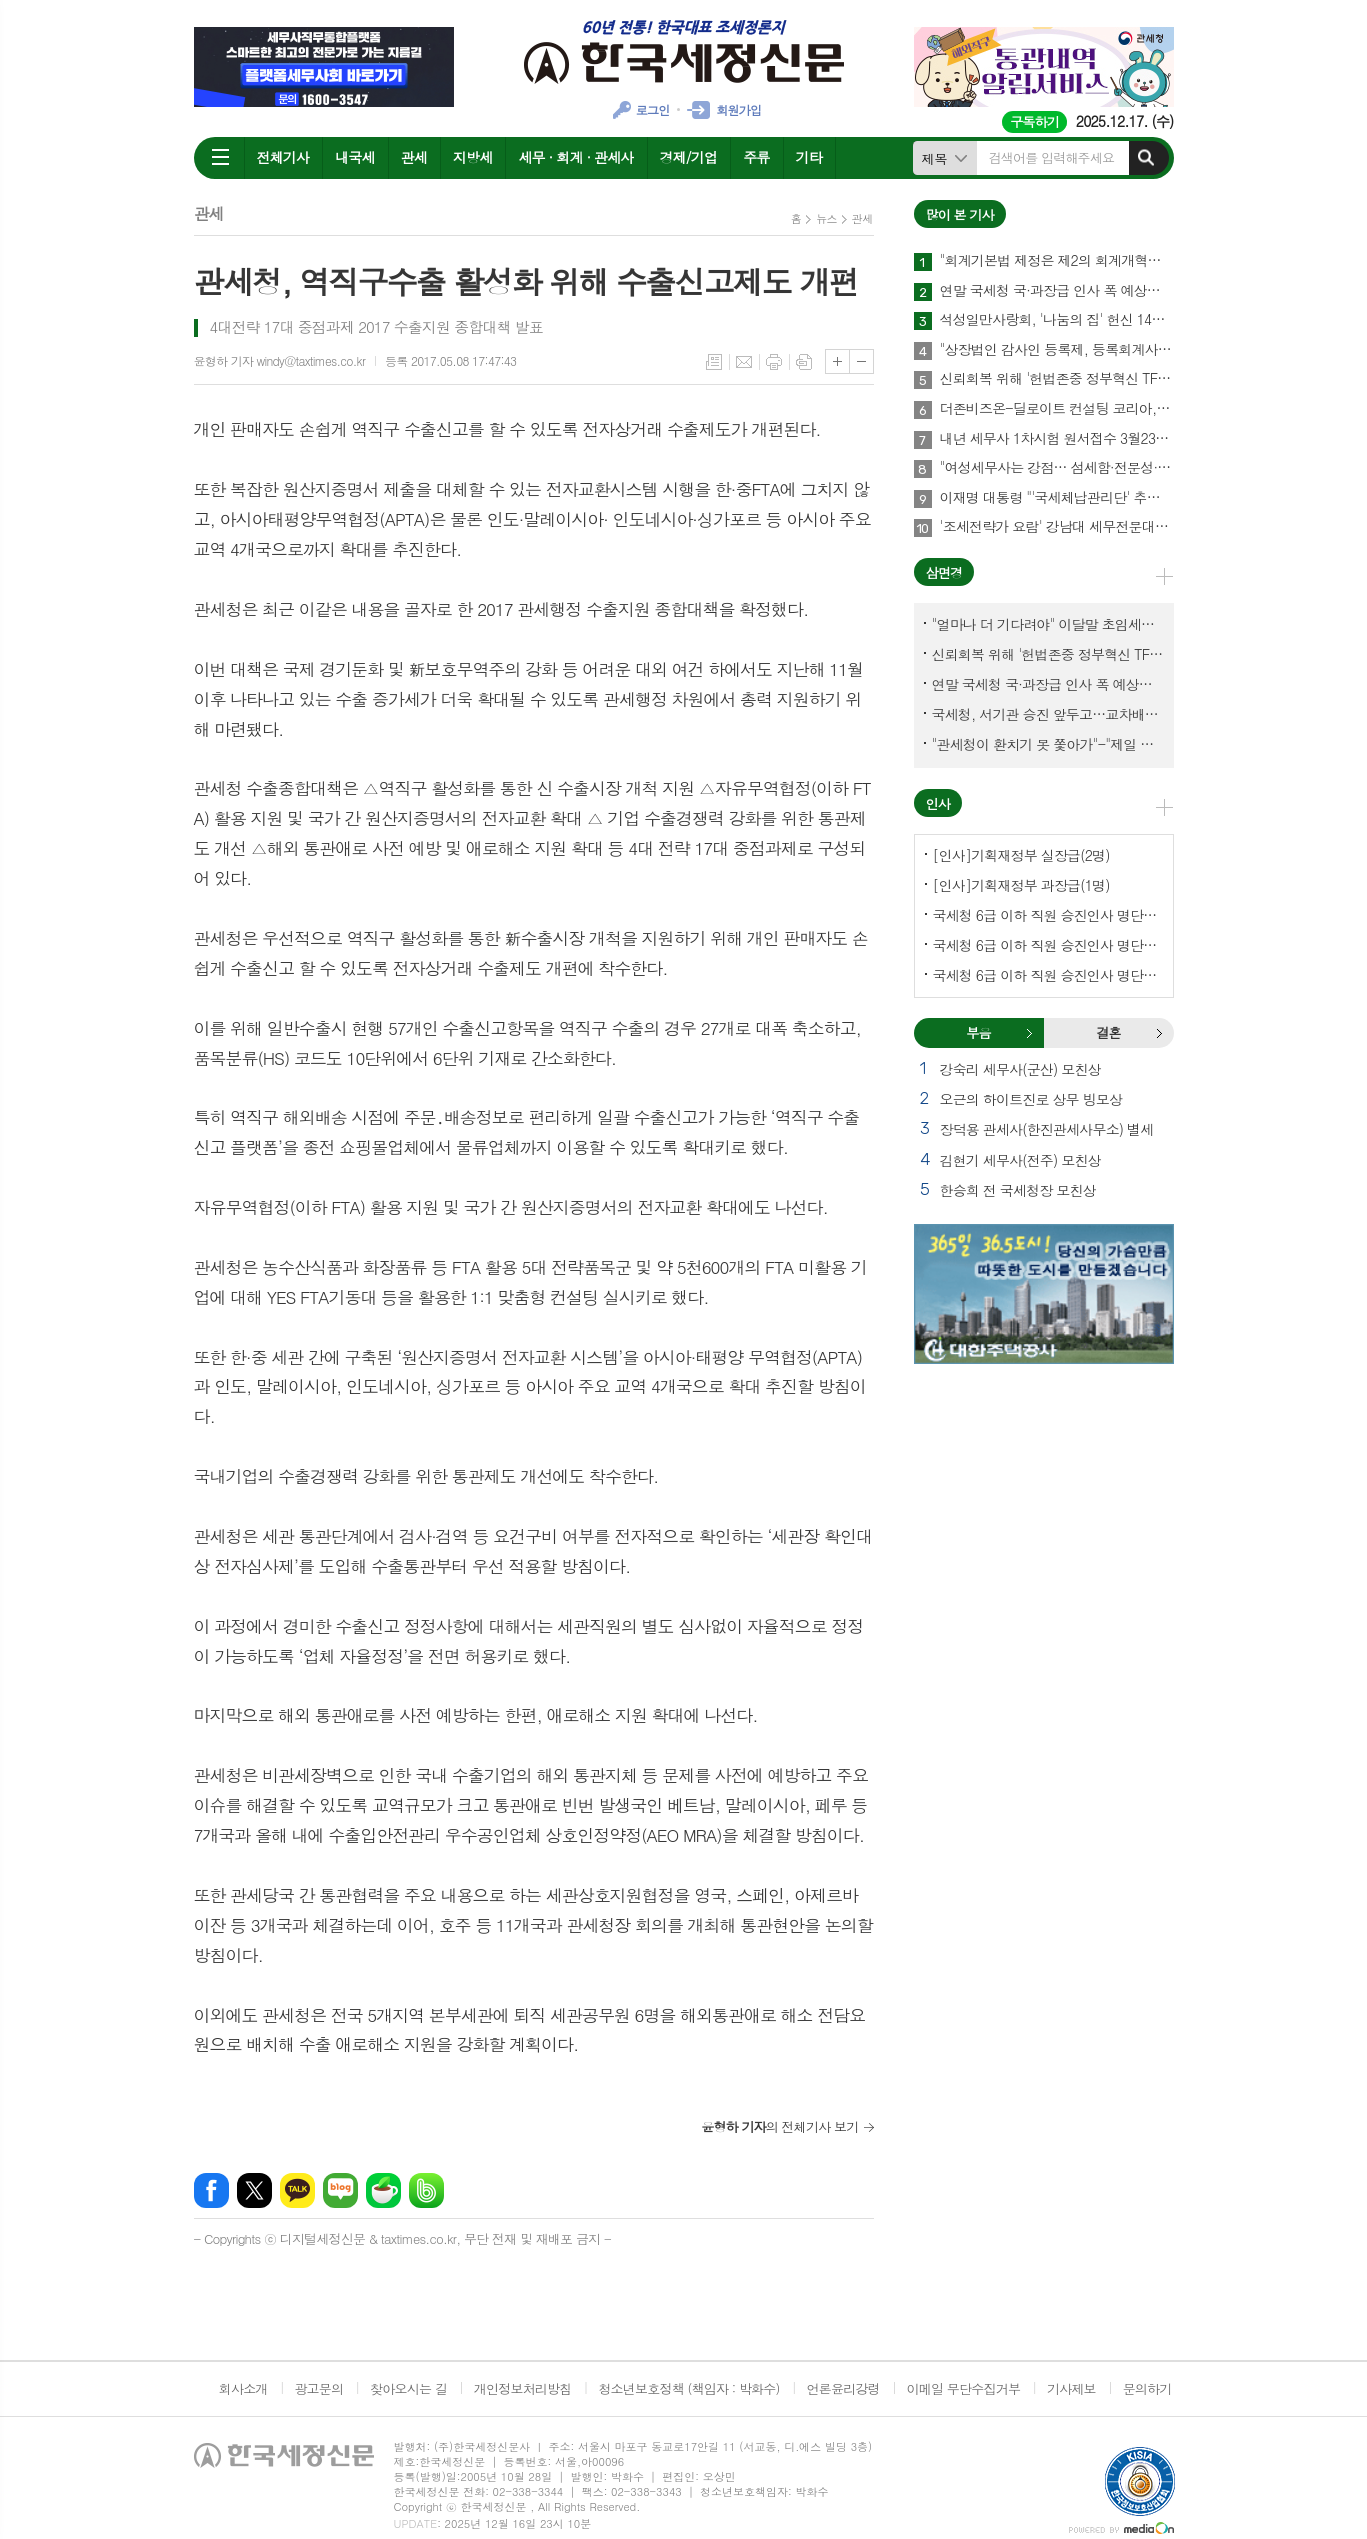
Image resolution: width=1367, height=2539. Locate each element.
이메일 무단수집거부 (964, 2388)
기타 (809, 157)
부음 (1029, 1033)
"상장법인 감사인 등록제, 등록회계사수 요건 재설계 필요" (1057, 350)
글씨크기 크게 (837, 361)
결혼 (1159, 1033)
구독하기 (1034, 121)
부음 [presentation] (978, 1032)
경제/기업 (689, 157)
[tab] (979, 1033)
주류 (756, 157)
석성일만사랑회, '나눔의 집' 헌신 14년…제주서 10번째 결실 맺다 (1057, 320)
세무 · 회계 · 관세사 (575, 157)
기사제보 (1071, 2388)
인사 (938, 803)
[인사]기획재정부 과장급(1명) (1021, 885)
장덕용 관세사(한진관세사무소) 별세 (1047, 1129)
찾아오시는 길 (408, 2388)
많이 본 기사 (960, 214)
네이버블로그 (340, 2190)
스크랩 (804, 362)
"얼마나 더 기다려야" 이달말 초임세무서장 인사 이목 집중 (1048, 624)
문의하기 (1147, 2388)
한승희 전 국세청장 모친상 (1018, 1190)
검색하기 (1146, 158)
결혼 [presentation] (1108, 1032)
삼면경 (944, 572)
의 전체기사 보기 (779, 2126)
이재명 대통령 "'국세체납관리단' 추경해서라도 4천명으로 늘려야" (1057, 498)
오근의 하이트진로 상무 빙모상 (1031, 1099)
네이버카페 (383, 2190)
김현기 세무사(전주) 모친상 (1020, 1160)
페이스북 (211, 2190)
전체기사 (283, 157)
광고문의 (318, 2388)
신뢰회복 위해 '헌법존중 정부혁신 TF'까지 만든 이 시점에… (1057, 379)
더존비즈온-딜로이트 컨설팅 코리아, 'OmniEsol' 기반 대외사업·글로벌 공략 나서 (1057, 409)
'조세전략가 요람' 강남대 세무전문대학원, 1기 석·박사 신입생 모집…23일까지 (1057, 527)
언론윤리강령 (842, 2388)
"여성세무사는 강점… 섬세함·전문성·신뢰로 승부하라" (1057, 468)
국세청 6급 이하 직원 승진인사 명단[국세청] (1048, 915)
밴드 (426, 2190)
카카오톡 (297, 2190)
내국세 (354, 157)
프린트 (774, 362)
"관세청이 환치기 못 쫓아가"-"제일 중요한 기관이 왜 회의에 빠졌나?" (1048, 744)
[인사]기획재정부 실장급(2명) (1021, 855)
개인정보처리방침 (523, 2388)
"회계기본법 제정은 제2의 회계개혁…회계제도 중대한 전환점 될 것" (1057, 261)
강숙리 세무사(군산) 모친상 (1020, 1069)
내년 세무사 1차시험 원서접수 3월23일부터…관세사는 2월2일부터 (1057, 439)
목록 (714, 362)
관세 (414, 157)
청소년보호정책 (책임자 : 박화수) (688, 2388)
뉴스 (826, 218)
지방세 (472, 157)
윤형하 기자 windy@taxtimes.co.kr (280, 360)
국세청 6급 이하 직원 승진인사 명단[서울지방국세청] (1048, 945)
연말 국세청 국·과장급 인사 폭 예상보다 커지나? (1057, 291)
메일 (744, 362)
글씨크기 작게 (861, 361)
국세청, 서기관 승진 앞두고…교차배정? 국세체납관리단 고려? (1048, 714)
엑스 (254, 2190)
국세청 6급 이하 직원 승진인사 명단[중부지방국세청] (1048, 975)
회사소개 (243, 2388)
